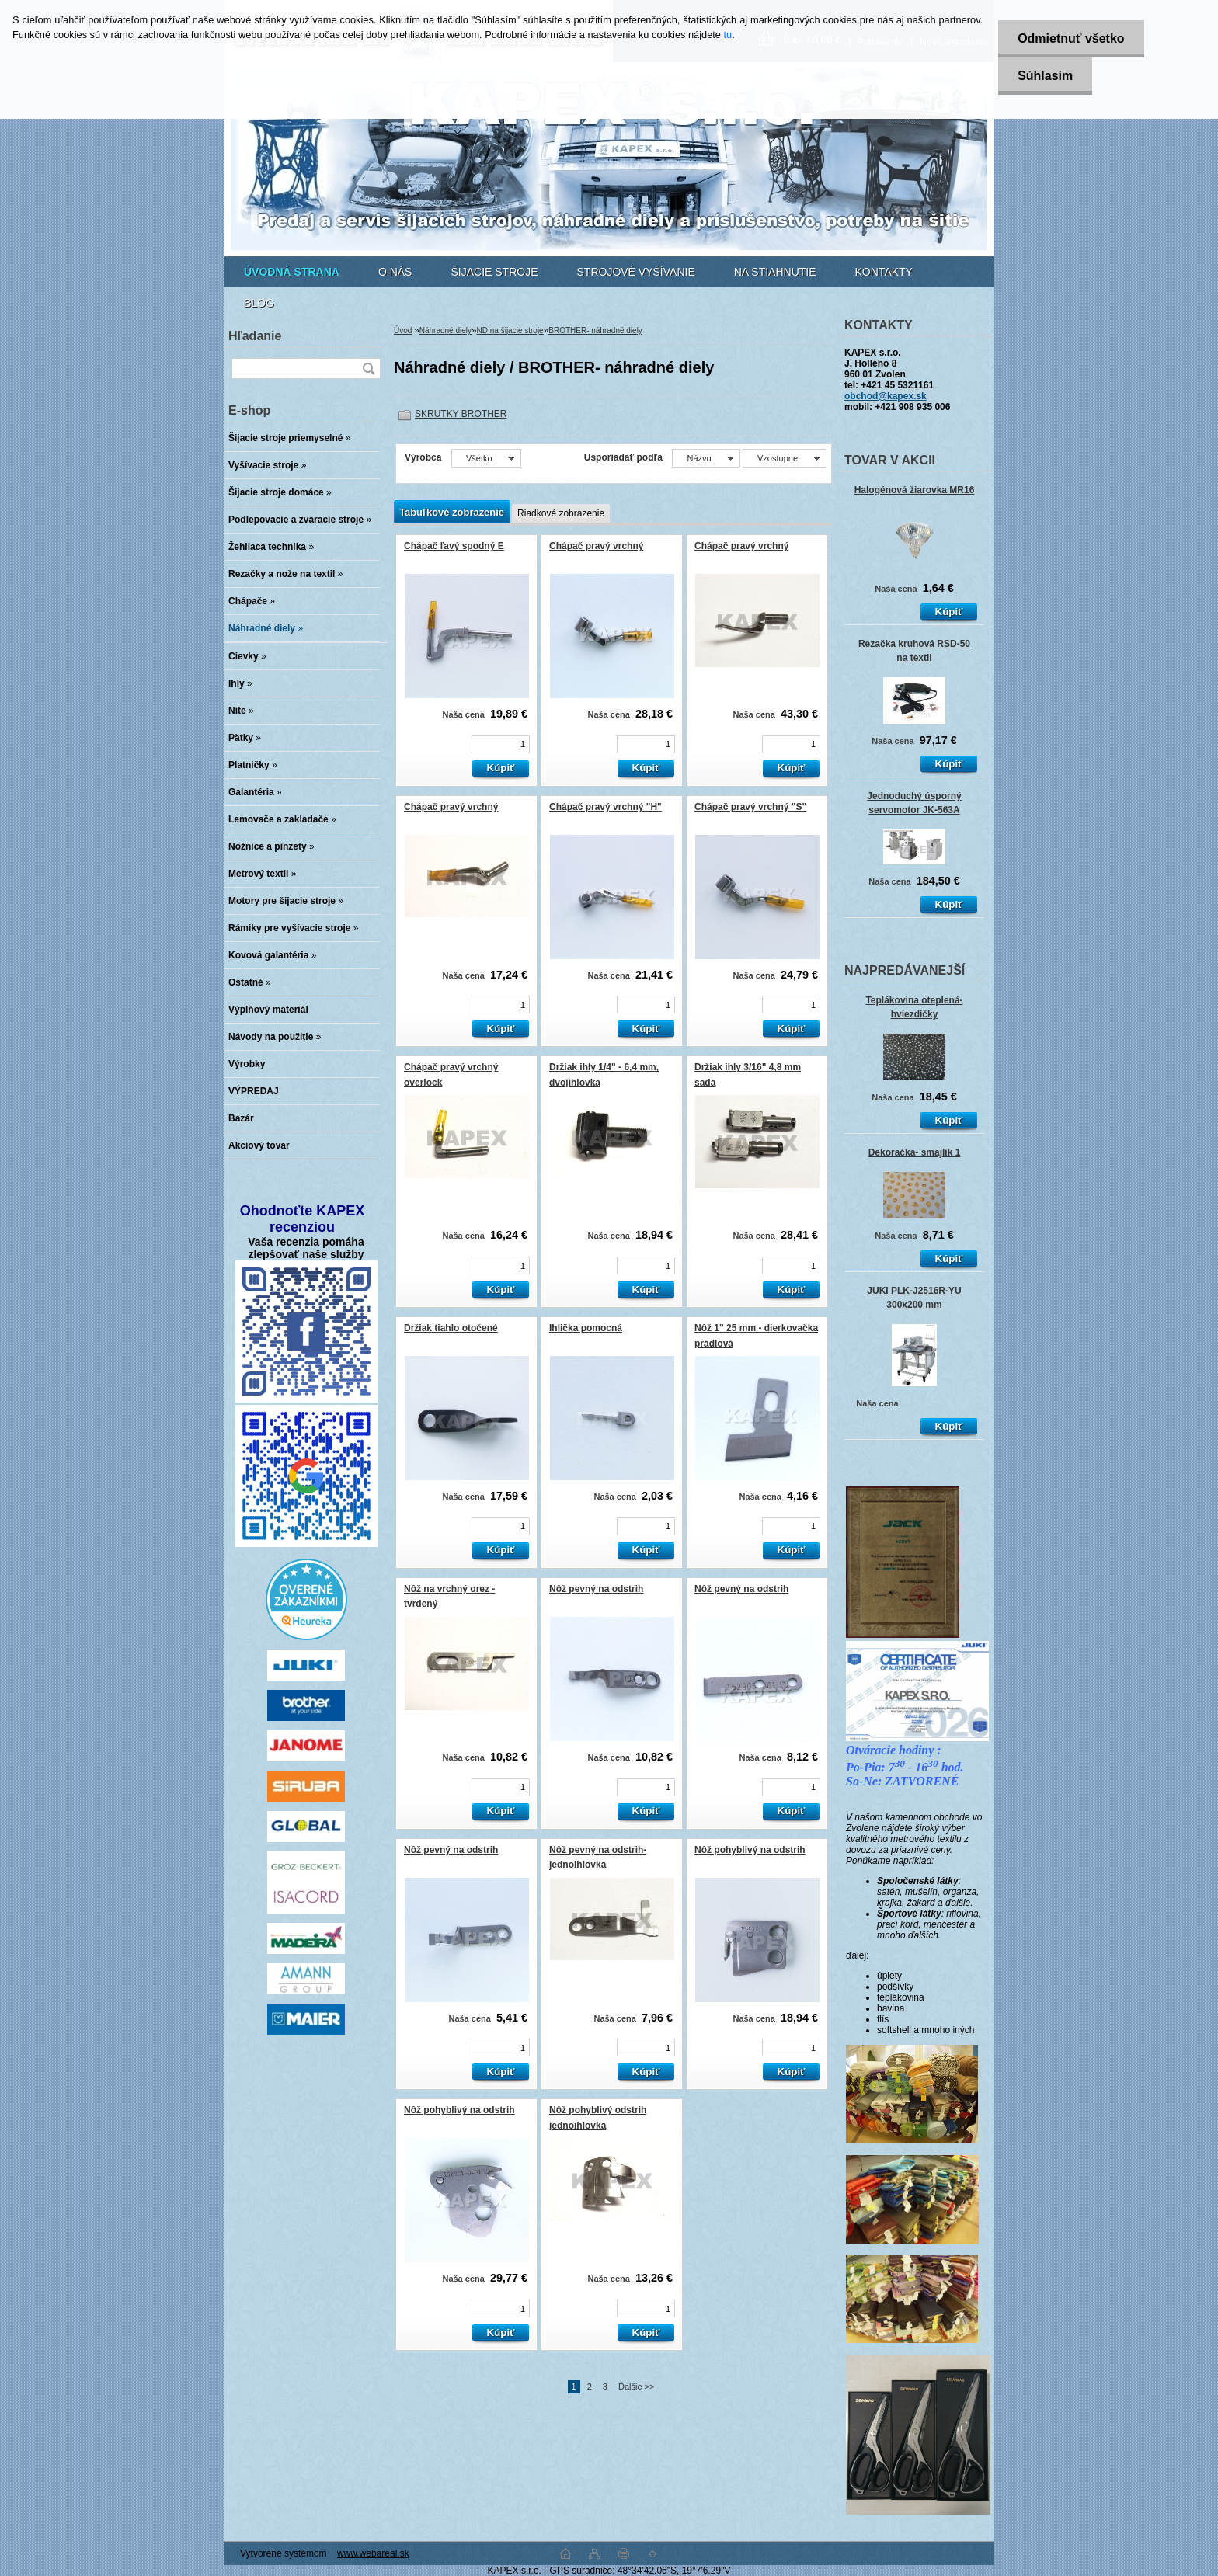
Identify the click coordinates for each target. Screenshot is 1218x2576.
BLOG (259, 303)
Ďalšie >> (636, 2386)
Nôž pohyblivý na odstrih (750, 1849)
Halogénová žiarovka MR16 (914, 490)
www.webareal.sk (373, 2553)
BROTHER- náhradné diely (595, 330)
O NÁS (395, 272)
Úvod (403, 330)
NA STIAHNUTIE (775, 272)
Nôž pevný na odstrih (596, 1588)
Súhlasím (1045, 75)
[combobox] (706, 458)
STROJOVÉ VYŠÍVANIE (636, 272)
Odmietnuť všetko (1071, 38)
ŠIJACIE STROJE (494, 272)
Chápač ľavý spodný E (454, 546)
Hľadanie (254, 335)
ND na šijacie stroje (510, 330)
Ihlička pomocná (585, 1328)
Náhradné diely (445, 330)
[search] (368, 368)
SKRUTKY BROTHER (460, 413)
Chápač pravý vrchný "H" (605, 806)
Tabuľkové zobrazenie (451, 512)
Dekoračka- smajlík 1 (914, 1152)
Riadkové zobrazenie (560, 513)
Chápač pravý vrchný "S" (750, 806)
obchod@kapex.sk (885, 396)
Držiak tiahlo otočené (451, 1328)
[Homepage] (291, 271)
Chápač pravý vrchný (596, 546)
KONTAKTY (884, 272)
